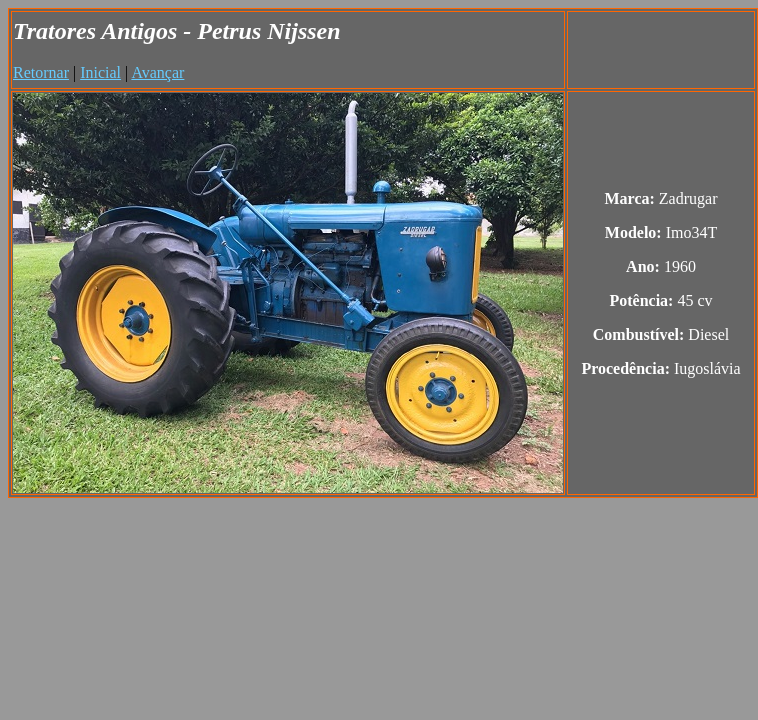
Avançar (157, 72)
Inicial (100, 72)
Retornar (41, 72)
